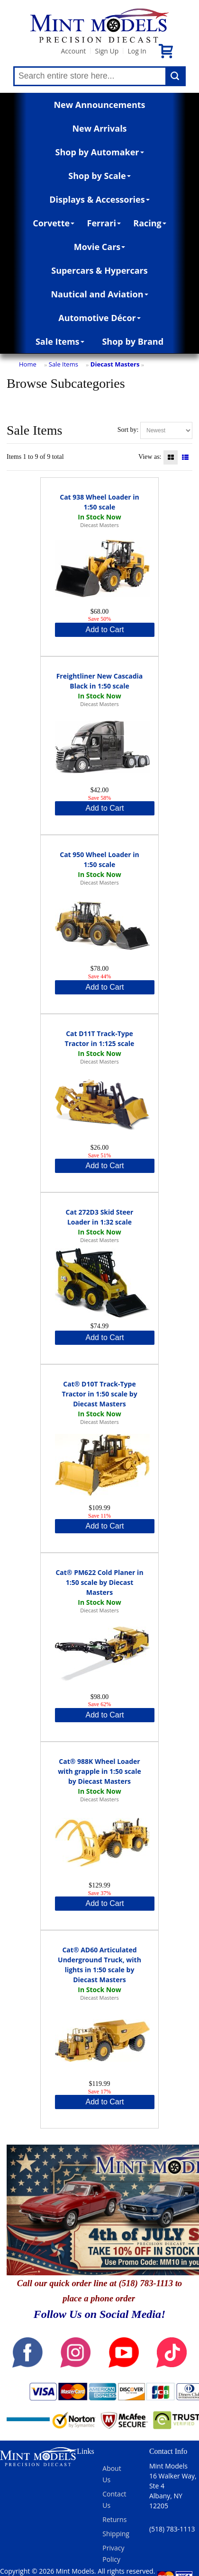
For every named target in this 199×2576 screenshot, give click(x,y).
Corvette (53, 223)
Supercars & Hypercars (99, 270)
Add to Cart (105, 630)
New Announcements (99, 104)
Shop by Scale (99, 175)
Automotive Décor (99, 317)
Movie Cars (100, 246)
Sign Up (106, 50)
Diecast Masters (115, 364)
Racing (149, 223)
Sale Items (60, 341)
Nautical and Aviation (99, 294)
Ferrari (104, 223)
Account (73, 50)
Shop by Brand (132, 341)
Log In (136, 50)
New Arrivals (99, 128)
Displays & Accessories (99, 199)
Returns (114, 2519)
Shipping (115, 2533)
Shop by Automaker (99, 152)
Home (27, 364)
